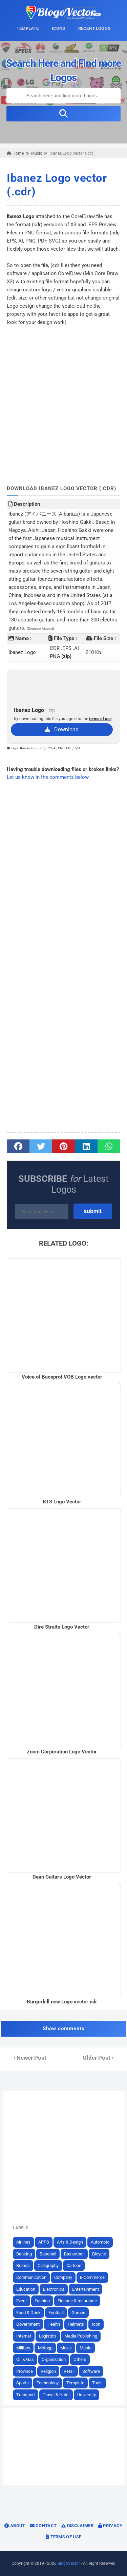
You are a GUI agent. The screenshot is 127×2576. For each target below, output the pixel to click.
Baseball (48, 2253)
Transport (25, 2394)
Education (25, 2289)
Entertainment (85, 2289)
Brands (23, 2265)
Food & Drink (28, 2312)
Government (28, 2324)
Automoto (100, 2242)
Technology (48, 2382)
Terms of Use (63, 2536)
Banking (24, 2253)
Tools (97, 2382)
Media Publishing (80, 2336)
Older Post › (98, 2058)
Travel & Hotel (56, 2394)
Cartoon (73, 2265)
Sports (22, 2382)
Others (79, 2359)
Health (53, 2324)
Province (24, 2371)
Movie (66, 2347)
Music (85, 2347)
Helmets (76, 2324)
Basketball (74, 2253)
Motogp (45, 2347)
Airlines (23, 2242)
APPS (43, 2242)
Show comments (64, 2028)
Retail (69, 2371)
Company (63, 2277)
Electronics (53, 2289)
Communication (31, 2277)
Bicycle (99, 2253)
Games (78, 2312)
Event (21, 2300)
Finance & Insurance (77, 2300)
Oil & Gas (25, 2359)
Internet (23, 2336)
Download (62, 729)
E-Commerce (92, 2277)
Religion (48, 2371)
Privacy (110, 2525)
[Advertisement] (63, 396)
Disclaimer (77, 2525)
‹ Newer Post (30, 2058)
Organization (54, 2359)
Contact (43, 2525)
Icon (96, 2324)
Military (23, 2347)
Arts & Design (70, 2242)
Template (75, 2382)
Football (56, 2312)
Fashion (42, 2300)
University (86, 2394)
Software (91, 2371)
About (14, 2525)
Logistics (48, 2336)
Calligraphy (48, 2265)
